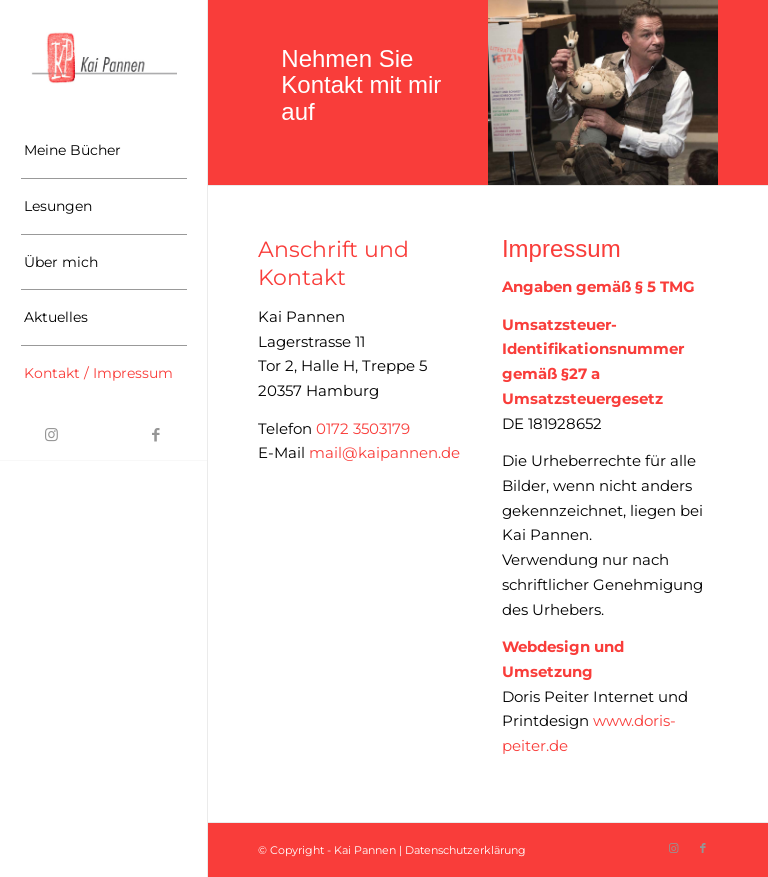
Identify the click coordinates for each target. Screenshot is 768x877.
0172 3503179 (361, 428)
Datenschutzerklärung (465, 850)
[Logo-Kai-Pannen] (104, 57)
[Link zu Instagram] (52, 435)
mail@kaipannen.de (384, 452)
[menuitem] (104, 151)
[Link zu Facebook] (156, 435)
